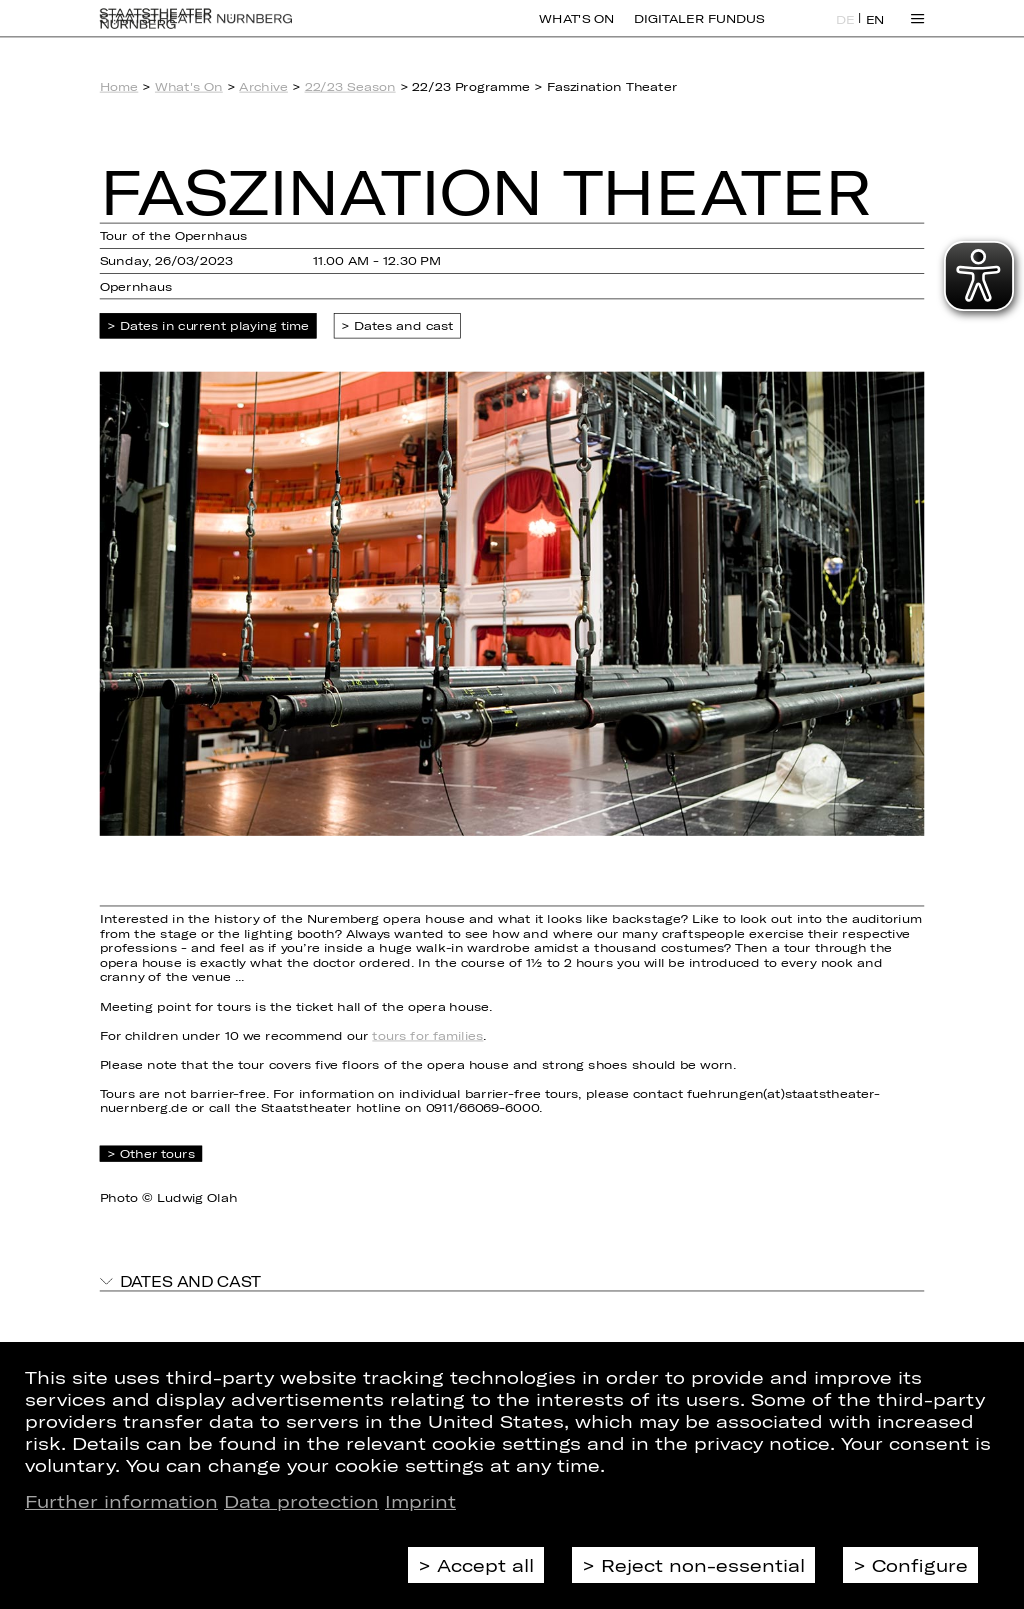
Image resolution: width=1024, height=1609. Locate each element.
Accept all (485, 1565)
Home (119, 86)
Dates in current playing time (215, 326)
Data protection (301, 1501)
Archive (263, 86)
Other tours (157, 1153)
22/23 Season (350, 86)
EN (875, 31)
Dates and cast (404, 326)
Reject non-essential (703, 1565)
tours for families (427, 1035)
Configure (920, 1565)
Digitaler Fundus (699, 30)
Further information (121, 1501)
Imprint (420, 1501)
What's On (576, 30)
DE (845, 31)
